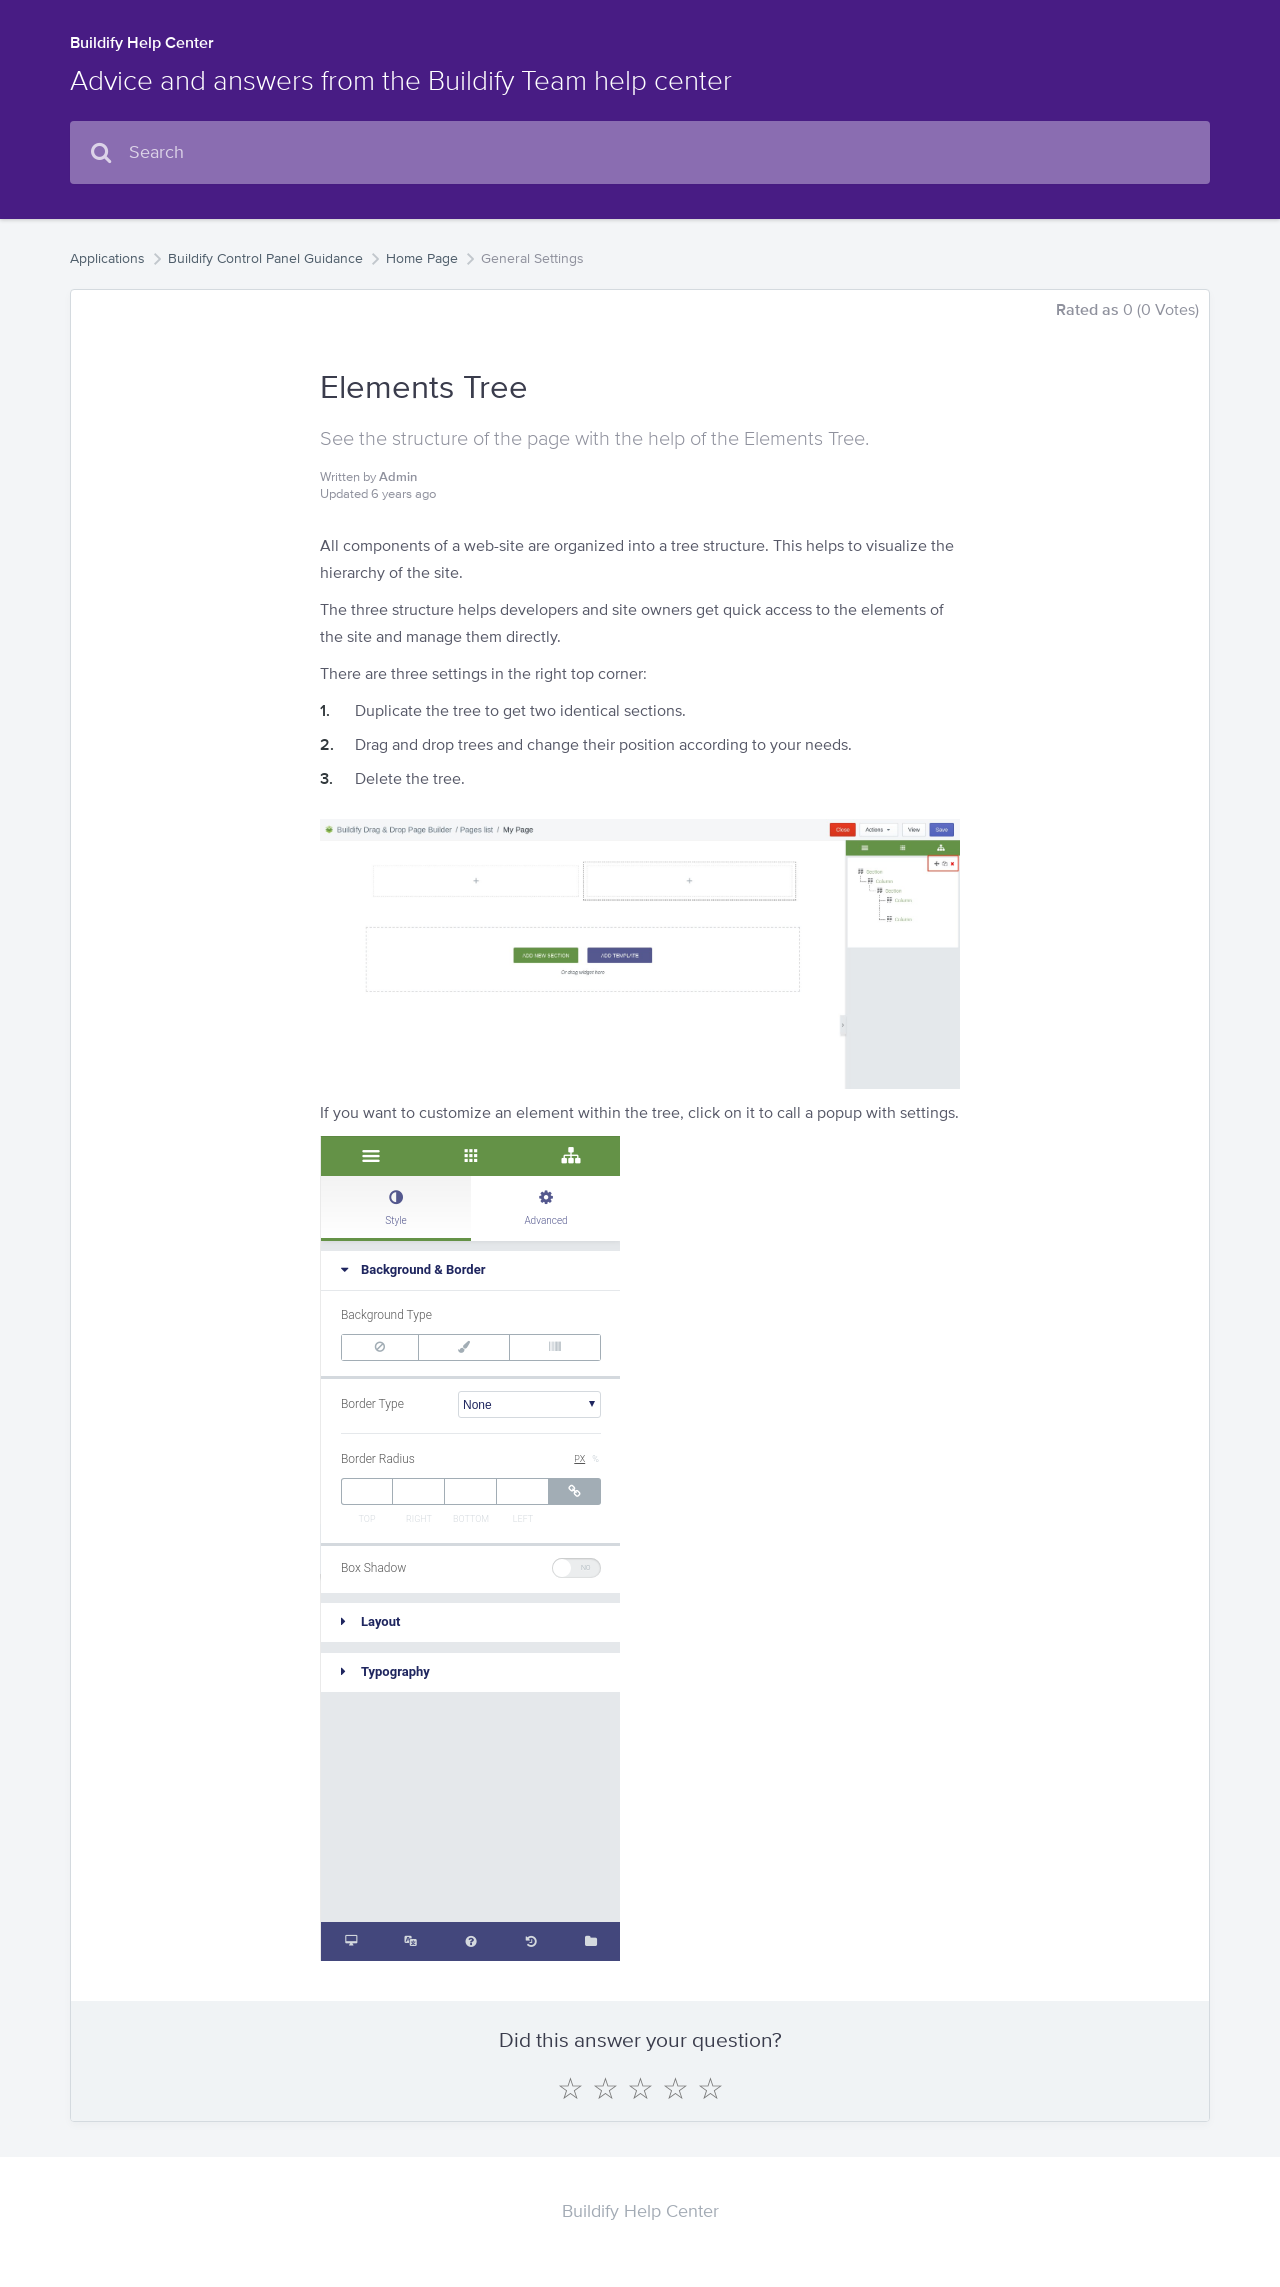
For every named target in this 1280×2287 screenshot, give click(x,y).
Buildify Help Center (142, 42)
